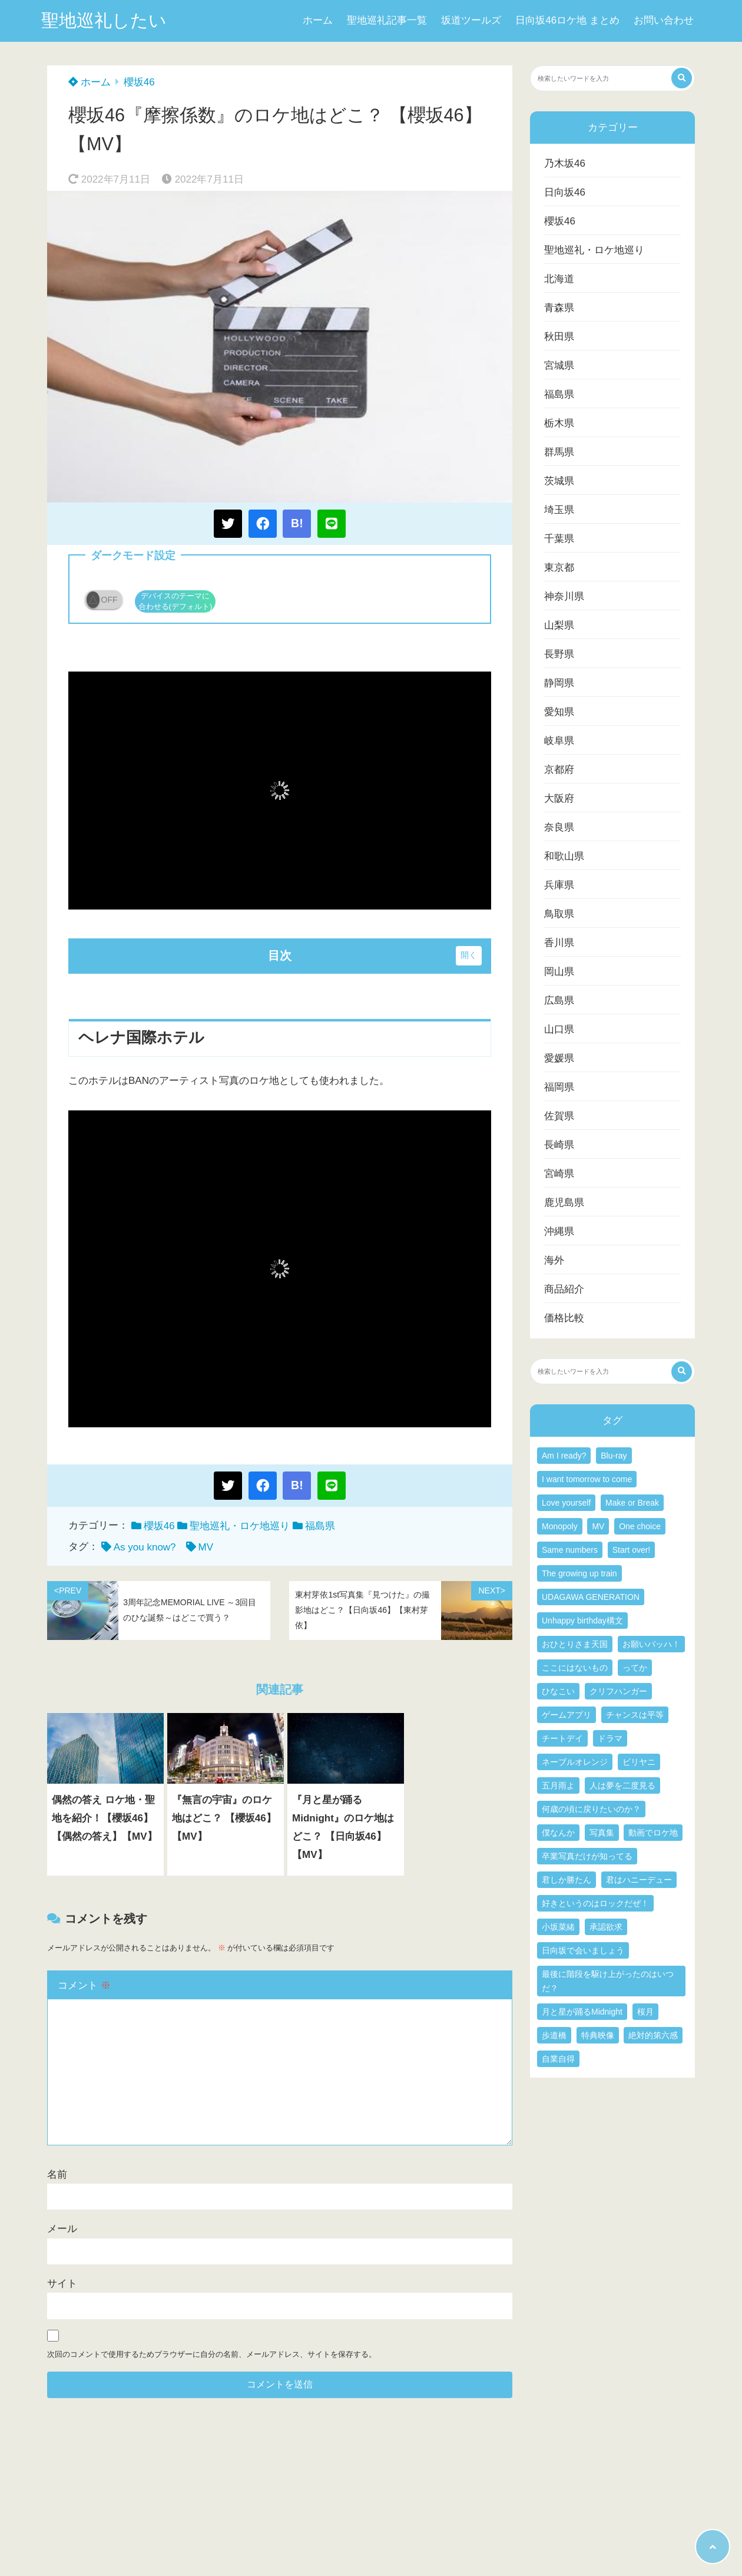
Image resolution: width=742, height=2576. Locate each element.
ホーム (318, 20)
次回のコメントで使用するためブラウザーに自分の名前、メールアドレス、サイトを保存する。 (211, 2354)
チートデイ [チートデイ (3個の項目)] (562, 1738)
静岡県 (559, 683)
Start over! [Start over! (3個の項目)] (631, 1550)
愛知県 (559, 711)
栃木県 (559, 423)
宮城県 (559, 365)
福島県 (320, 1526)
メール (62, 2228)
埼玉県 (559, 509)
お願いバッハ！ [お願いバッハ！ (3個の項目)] (651, 1644)
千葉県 (559, 538)
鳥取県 (559, 914)
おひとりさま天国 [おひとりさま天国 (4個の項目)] (575, 1644)
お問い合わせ (664, 20)
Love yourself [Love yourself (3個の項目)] (566, 1502)
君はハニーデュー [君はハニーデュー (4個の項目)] (639, 1879)
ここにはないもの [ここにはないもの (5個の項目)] (575, 1667)
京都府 (559, 769)
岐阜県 (559, 740)
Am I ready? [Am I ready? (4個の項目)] (564, 1455)
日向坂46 (564, 192)
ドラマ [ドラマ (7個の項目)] (610, 1738)
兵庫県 (559, 885)
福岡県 (559, 1087)
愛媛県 (559, 1058)
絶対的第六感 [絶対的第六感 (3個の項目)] (653, 2035)
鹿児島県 (564, 1202)
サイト (62, 2283)
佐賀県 (559, 1116)
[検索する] (681, 78)
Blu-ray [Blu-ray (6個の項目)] (614, 1455)
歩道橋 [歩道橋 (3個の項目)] (554, 2035)
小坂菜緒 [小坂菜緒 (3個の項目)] (558, 1927)
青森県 (559, 307)
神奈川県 (564, 596)
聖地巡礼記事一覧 (387, 20)
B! (297, 523)
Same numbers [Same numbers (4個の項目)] (570, 1550)
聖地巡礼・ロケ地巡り (240, 1526)
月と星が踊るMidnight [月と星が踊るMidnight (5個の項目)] (582, 2011)
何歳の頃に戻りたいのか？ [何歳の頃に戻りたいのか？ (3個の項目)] (591, 1809)
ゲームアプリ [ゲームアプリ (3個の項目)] (566, 1714)
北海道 (559, 279)
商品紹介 (564, 1289)
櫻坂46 (139, 82)
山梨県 (559, 625)
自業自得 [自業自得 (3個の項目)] (558, 2059)
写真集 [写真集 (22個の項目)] (601, 1832)
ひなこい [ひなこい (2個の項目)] (558, 1691)
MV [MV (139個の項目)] (598, 1526)
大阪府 (559, 798)
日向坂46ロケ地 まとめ (567, 20)
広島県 (559, 1000)
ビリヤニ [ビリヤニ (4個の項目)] (638, 1762)
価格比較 (564, 1318)
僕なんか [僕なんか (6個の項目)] (558, 1832)
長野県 (559, 654)
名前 (57, 2174)
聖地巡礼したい (104, 20)
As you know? (145, 1547)
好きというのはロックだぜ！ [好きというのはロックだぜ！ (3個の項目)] (595, 1903)
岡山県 (559, 971)
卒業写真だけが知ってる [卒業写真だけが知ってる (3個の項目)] (587, 1856)
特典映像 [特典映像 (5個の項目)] (597, 2035)
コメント (84, 1985)
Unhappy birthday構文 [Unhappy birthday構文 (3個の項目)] (582, 1620)
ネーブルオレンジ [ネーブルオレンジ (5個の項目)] (575, 1762)
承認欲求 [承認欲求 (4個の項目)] (605, 1927)
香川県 (559, 942)
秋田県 (559, 336)
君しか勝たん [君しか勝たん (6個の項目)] (566, 1879)
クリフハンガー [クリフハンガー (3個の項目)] (618, 1691)
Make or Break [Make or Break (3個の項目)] (632, 1502)
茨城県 (559, 481)
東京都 (559, 567)
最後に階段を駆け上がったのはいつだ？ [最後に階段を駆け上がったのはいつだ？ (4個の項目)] (608, 1981)
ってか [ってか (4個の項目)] (634, 1667)
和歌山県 (564, 856)
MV (206, 1547)
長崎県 (559, 1144)
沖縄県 (559, 1231)
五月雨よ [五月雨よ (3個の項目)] (558, 1785)
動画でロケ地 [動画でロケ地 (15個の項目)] (653, 1832)
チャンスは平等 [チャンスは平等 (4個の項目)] (635, 1714)
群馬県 (559, 452)
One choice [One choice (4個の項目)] (640, 1526)
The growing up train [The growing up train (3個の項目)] (579, 1573)
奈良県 (559, 827)
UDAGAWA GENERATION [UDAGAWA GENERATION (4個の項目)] (591, 1597)
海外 (554, 1260)
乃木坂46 (564, 163)
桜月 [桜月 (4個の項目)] (645, 2011)
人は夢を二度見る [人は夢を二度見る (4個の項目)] (622, 1785)
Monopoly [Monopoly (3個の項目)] (560, 1526)
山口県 (559, 1029)
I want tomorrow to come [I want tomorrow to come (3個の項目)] (587, 1479)
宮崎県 (559, 1173)
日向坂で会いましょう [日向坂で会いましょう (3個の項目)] (583, 1950)
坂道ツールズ (471, 20)
